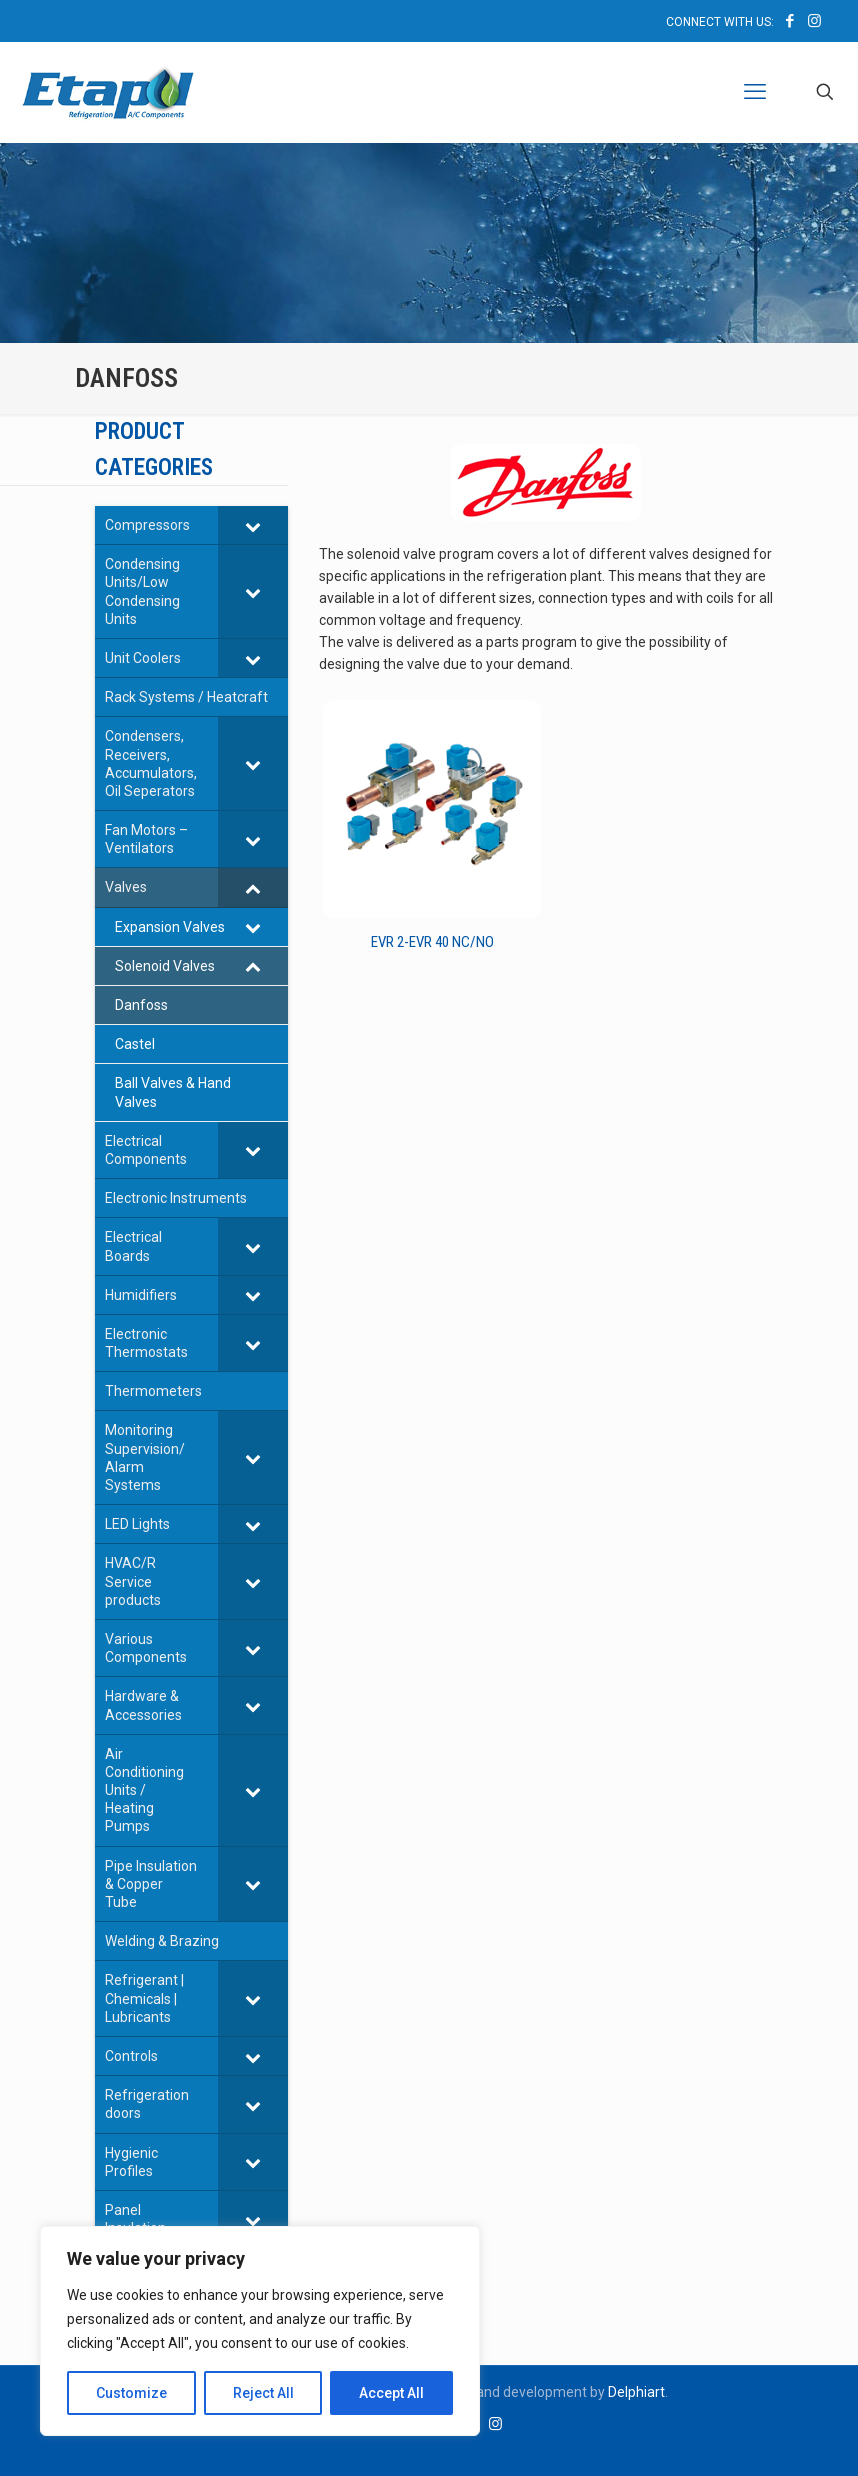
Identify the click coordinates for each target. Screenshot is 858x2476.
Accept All (391, 2393)
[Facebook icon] (789, 21)
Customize (131, 2393)
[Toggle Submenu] (253, 525)
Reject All (263, 2393)
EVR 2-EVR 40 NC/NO (432, 942)
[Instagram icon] (814, 21)
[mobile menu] (755, 92)
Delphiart (636, 2392)
